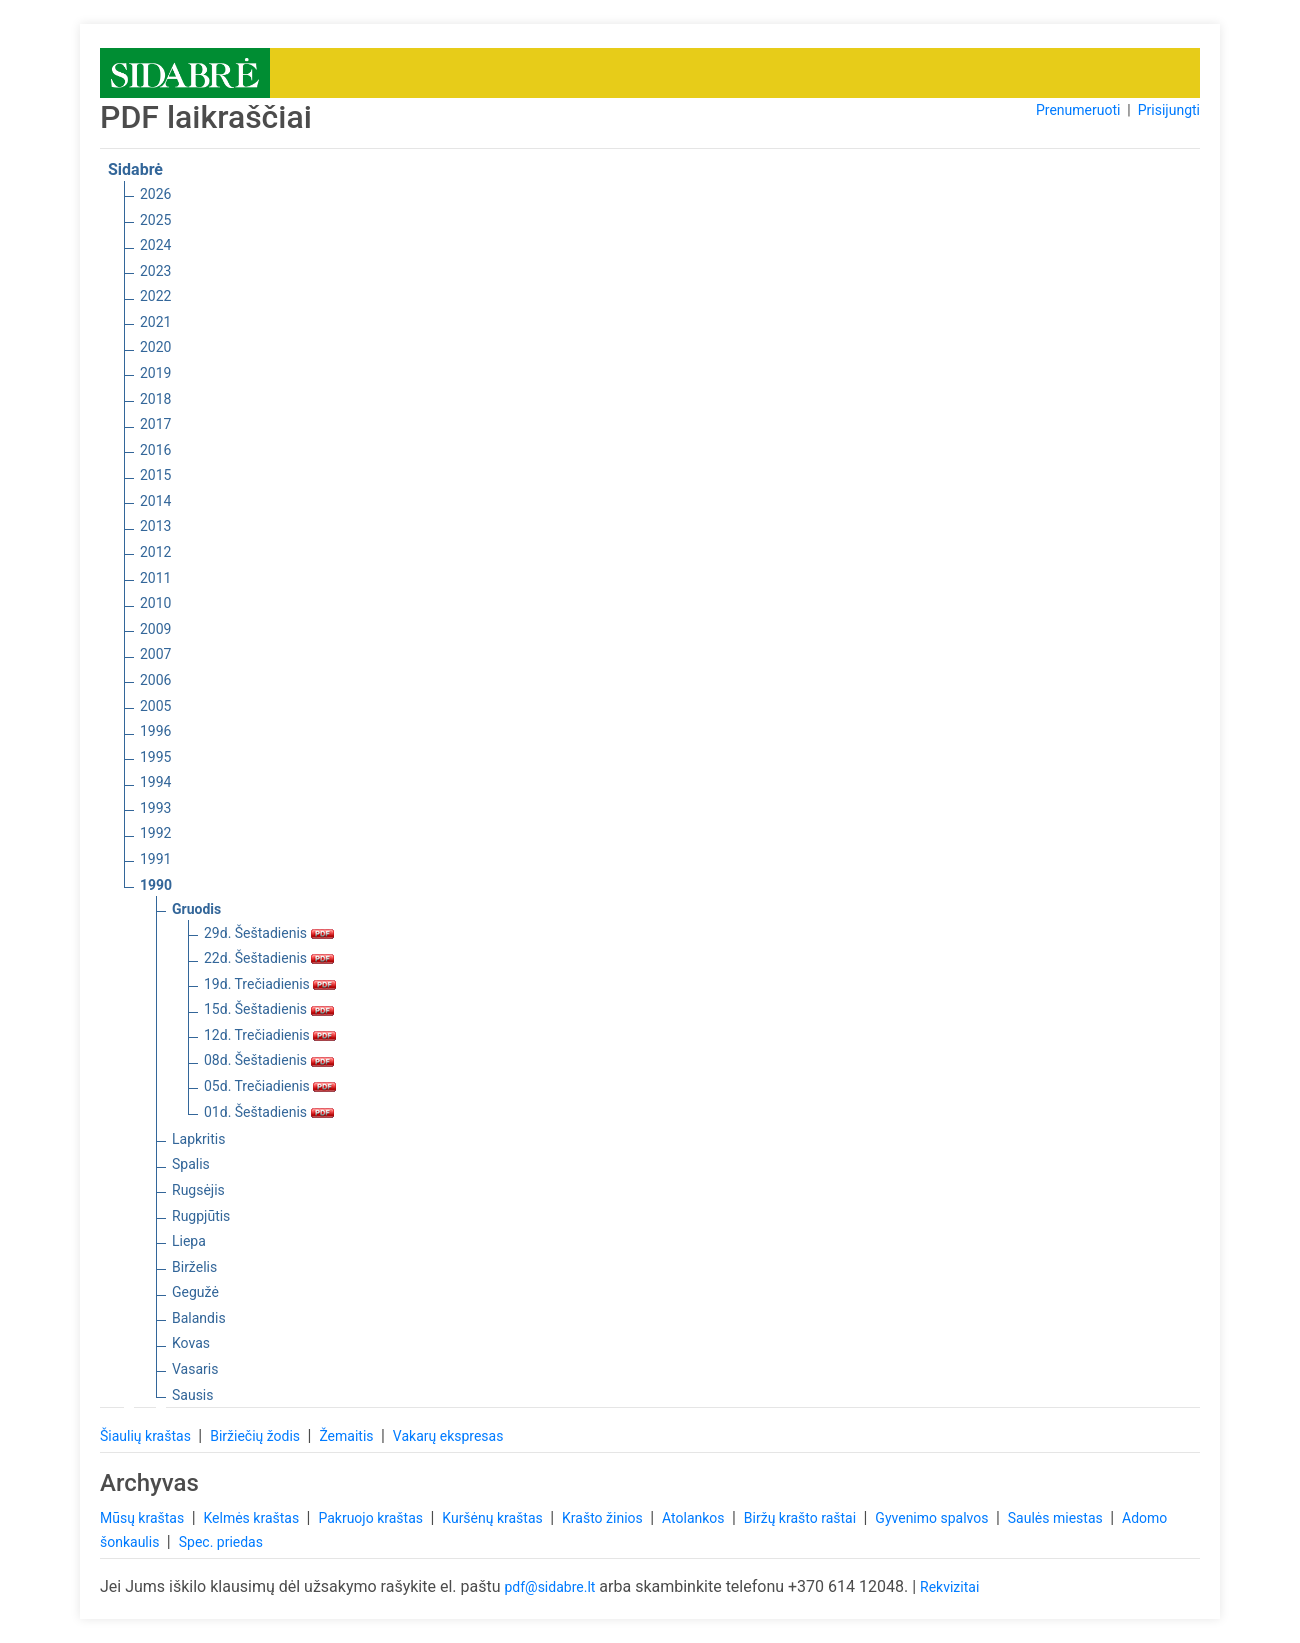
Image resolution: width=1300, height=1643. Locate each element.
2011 (155, 578)
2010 (155, 603)
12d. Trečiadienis (270, 1035)
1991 (155, 859)
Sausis (193, 1395)
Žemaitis (348, 1436)
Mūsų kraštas (144, 1518)
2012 (155, 552)
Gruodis (196, 909)
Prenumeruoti (1078, 110)
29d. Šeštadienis (269, 933)
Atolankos (695, 1518)
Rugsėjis (198, 1190)
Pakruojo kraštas (372, 1518)
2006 (155, 680)
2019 (155, 373)
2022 (155, 296)
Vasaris (195, 1369)
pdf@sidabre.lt (549, 1587)
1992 (155, 833)
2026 (155, 194)
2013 (155, 526)
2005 (155, 706)
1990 (156, 885)
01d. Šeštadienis (269, 1112)
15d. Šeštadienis (269, 1009)
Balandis (199, 1318)
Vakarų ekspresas (448, 1436)
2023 (155, 271)
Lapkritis (198, 1139)
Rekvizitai (949, 1587)
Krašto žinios (604, 1518)
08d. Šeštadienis (269, 1060)
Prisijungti (1169, 110)
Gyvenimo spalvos (933, 1518)
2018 (155, 399)
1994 (155, 782)
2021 (155, 322)
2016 (155, 450)
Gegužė (195, 1292)
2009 (155, 629)
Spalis (191, 1164)
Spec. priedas (221, 1542)
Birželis (194, 1267)
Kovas (191, 1343)
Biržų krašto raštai (802, 1518)
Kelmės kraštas (252, 1518)
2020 (155, 347)
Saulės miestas (1057, 1518)
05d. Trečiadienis (270, 1086)
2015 (155, 475)
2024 (155, 245)
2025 (155, 220)
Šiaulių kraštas (147, 1436)
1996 (155, 731)
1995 (155, 757)
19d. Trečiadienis (270, 984)
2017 (155, 424)
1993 (155, 808)
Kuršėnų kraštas (494, 1518)
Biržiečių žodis (256, 1436)
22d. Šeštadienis (269, 958)
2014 (155, 501)
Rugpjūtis (201, 1216)
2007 (155, 654)
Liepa (189, 1241)
